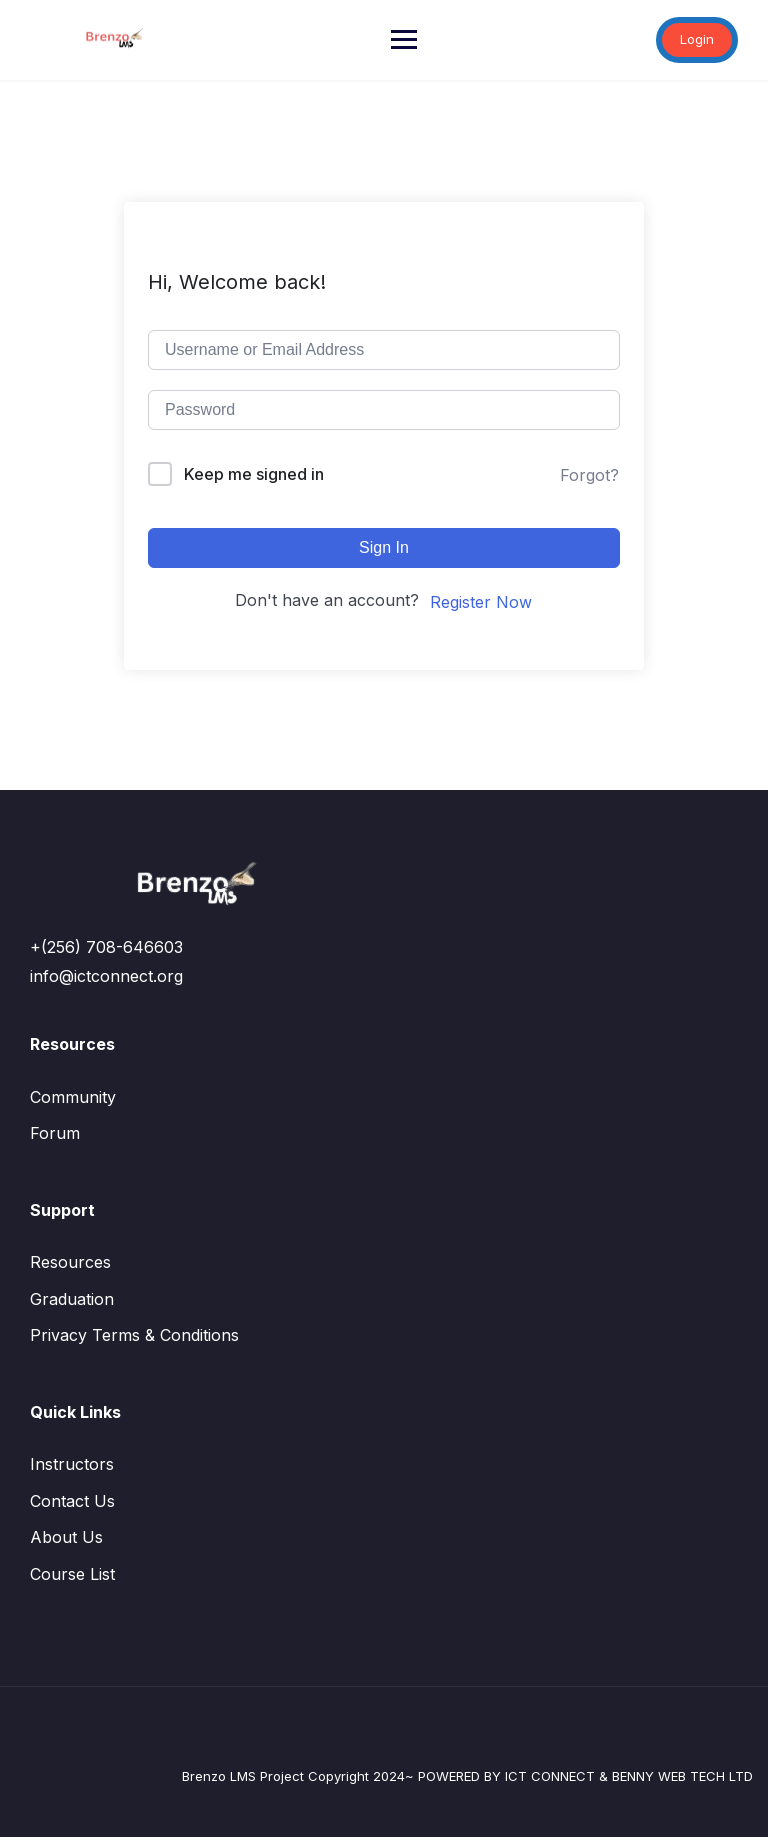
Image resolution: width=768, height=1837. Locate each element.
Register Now (481, 602)
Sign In (384, 547)
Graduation (72, 1299)
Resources (70, 1262)
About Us (66, 1537)
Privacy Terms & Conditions (134, 1335)
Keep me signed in (254, 474)
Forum (55, 1133)
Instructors (72, 1464)
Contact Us (72, 1501)
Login (697, 39)
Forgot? (589, 475)
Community (73, 1097)
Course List (72, 1574)
